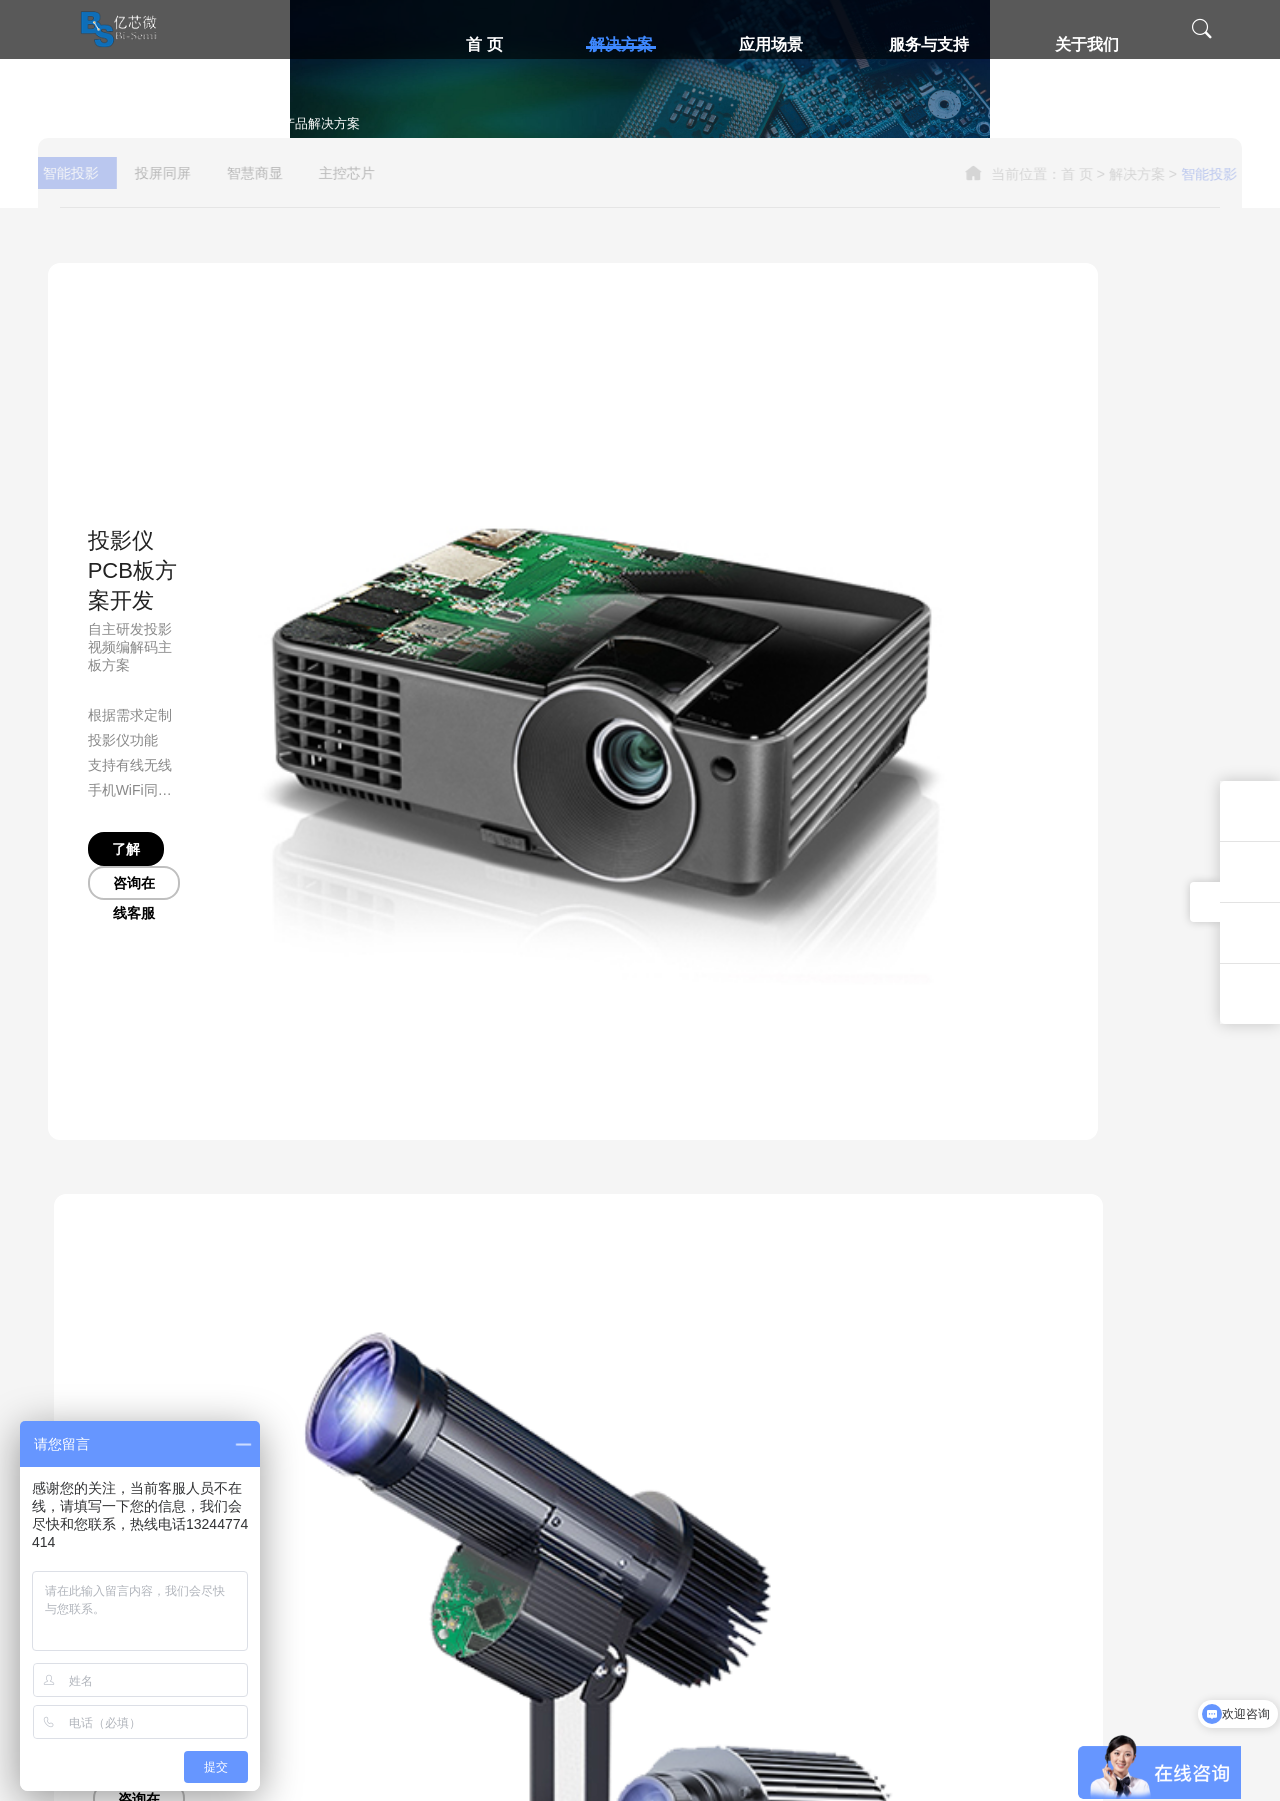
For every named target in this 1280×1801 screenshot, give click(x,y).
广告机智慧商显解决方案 (478, 1473)
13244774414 (1180, 1463)
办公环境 (849, 1537)
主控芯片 (382, 445)
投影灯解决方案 (759, 574)
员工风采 (849, 1569)
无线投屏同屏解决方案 (285, 1473)
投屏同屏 (198, 445)
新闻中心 (849, 1601)
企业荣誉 (849, 1505)
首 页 (494, 44)
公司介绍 (849, 1473)
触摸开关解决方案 (460, 1569)
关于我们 (1097, 44)
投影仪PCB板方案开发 (178, 574)
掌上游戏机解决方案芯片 (478, 1537)
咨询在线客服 (236, 775)
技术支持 (729, 1473)
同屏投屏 (623, 1505)
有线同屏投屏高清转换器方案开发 (315, 1537)
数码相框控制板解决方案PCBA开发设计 (518, 1505)
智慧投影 (623, 1473)
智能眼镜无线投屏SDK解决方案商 (315, 1505)
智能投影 (106, 445)
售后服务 (729, 1505)
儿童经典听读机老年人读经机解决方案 (514, 1697)
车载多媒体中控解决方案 (478, 1601)
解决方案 (631, 44)
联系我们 (849, 1633)
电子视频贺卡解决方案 (472, 1633)
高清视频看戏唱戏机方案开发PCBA (506, 1665)
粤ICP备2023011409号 (858, 1770)
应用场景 (781, 44)
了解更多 (114, 775)
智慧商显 (290, 445)
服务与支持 (939, 44)
